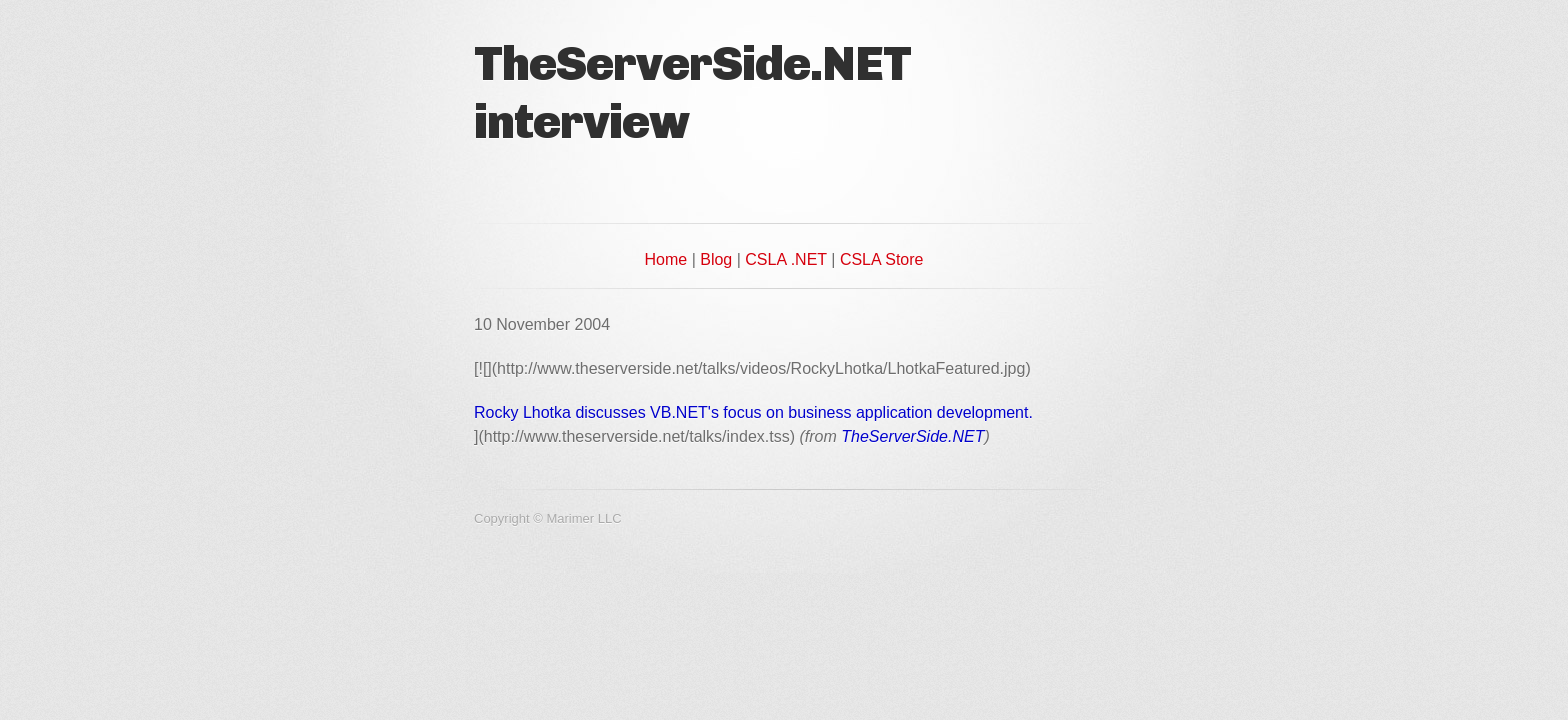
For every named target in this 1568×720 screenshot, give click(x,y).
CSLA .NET (786, 259)
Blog (716, 259)
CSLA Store (882, 259)
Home (666, 259)
